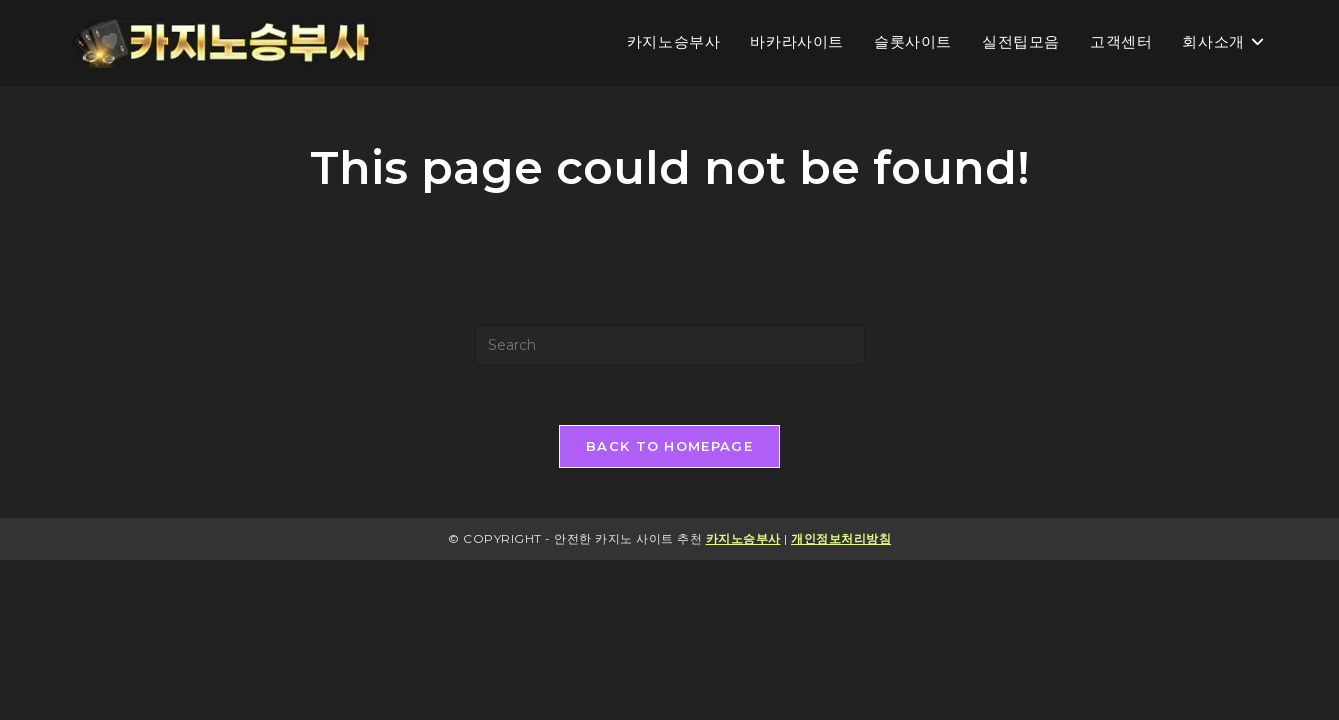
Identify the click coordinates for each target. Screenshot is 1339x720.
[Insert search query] (670, 345)
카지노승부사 (743, 538)
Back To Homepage (669, 446)
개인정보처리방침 (841, 538)
